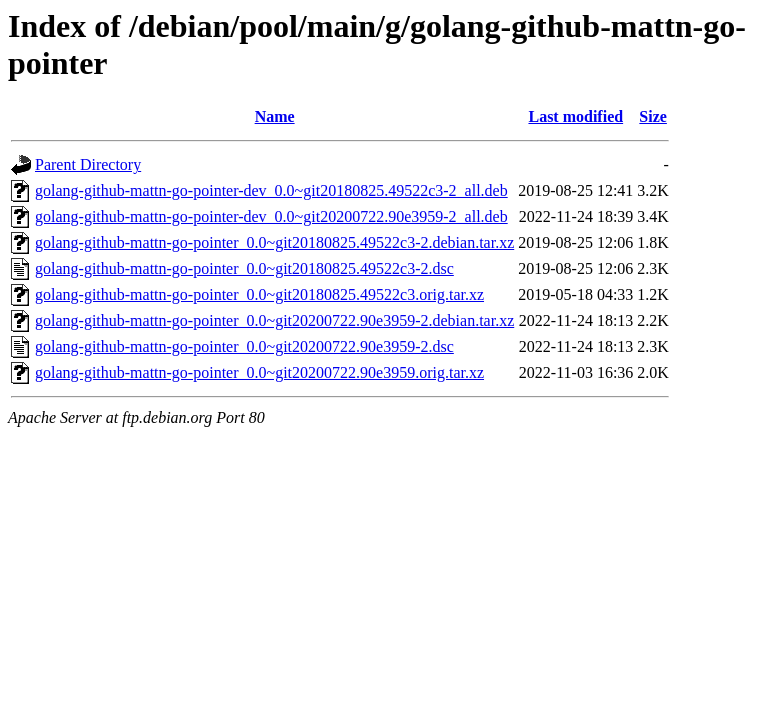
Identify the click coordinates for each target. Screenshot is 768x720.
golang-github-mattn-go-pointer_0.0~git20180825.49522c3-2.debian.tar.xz (274, 242)
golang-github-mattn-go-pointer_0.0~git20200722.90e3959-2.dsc (244, 346)
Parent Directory (88, 164)
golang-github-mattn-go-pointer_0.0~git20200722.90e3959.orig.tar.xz (259, 372)
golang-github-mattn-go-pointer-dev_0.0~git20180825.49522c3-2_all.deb (271, 190)
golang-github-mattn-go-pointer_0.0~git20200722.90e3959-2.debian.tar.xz (274, 320)
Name (275, 116)
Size (653, 116)
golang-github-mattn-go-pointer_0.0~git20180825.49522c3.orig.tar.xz (259, 294)
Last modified (575, 116)
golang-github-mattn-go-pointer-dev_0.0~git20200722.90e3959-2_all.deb (271, 216)
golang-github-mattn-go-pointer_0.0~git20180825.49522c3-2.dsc (244, 268)
